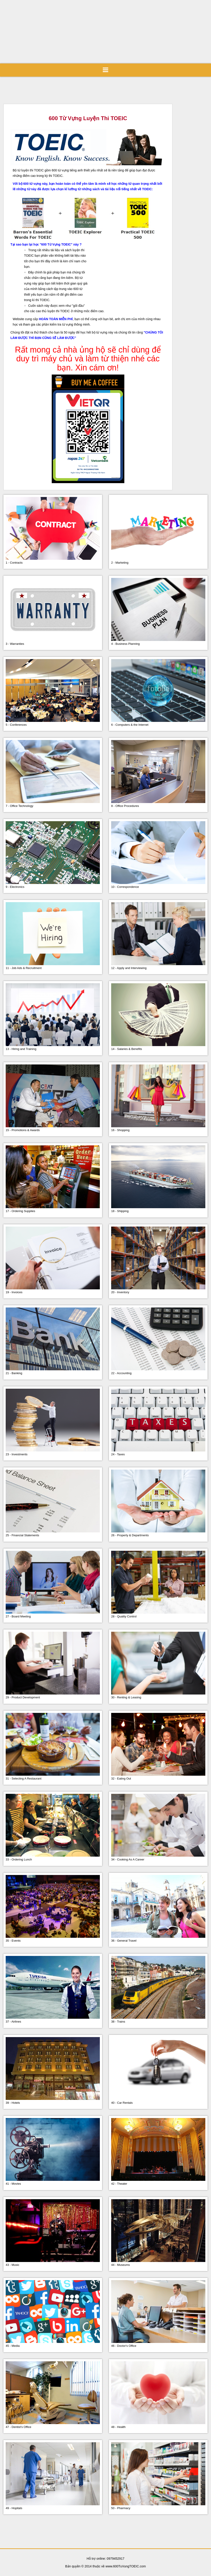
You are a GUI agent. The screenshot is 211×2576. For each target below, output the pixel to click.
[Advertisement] (105, 31)
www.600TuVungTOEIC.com (126, 2566)
